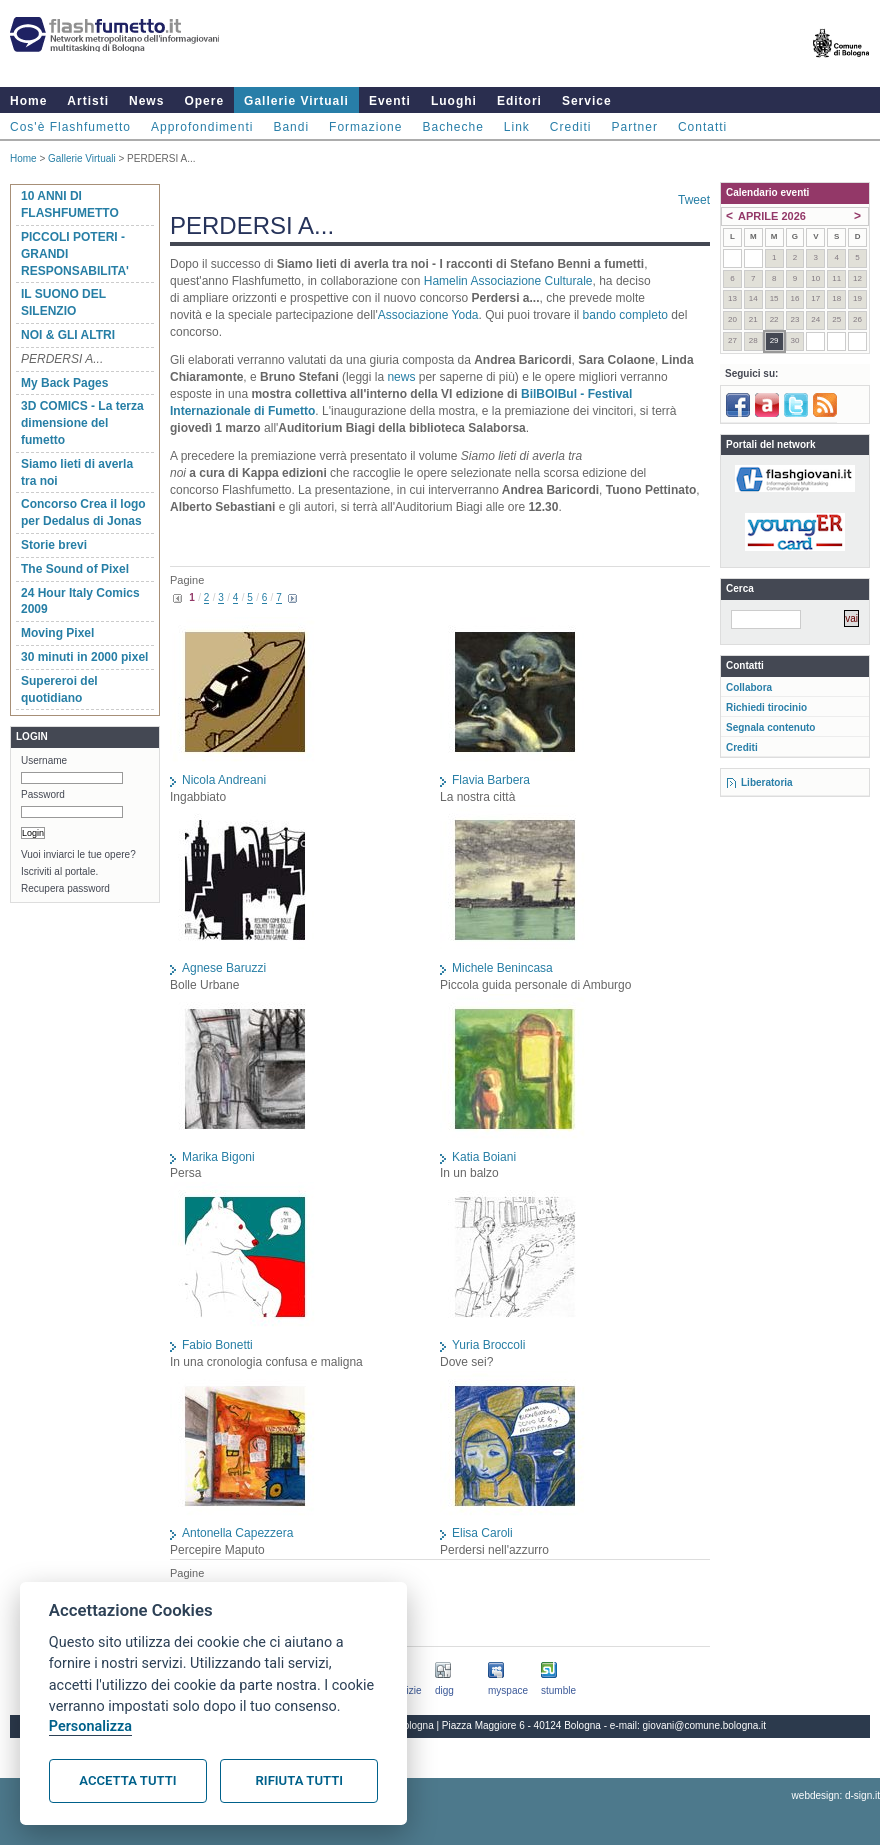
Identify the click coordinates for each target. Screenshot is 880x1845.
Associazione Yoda (428, 315)
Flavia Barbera (491, 780)
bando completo (625, 315)
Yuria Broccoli (488, 1345)
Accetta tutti (127, 1780)
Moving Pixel (57, 633)
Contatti (702, 127)
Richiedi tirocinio (766, 707)
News (146, 101)
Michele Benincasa (502, 968)
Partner (635, 127)
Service (587, 101)
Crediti (571, 127)
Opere (204, 101)
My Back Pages (64, 383)
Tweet (694, 200)
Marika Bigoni (218, 1157)
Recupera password (65, 888)
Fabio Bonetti (217, 1345)
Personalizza (90, 1726)
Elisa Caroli (482, 1533)
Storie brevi (54, 545)
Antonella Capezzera (237, 1533)
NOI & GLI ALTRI (68, 335)
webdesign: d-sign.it (836, 1795)
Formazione (365, 127)
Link (517, 127)
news (401, 377)
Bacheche (452, 127)
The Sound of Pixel (75, 569)
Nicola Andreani (224, 780)
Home (28, 101)
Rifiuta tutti (299, 1780)
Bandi (291, 127)
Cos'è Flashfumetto (70, 127)
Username (44, 760)
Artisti (88, 101)
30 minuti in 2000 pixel (84, 657)
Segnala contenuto (770, 727)
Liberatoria (767, 782)
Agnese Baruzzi (224, 968)
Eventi (390, 101)
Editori (519, 101)
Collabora (749, 687)
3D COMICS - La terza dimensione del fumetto (82, 423)
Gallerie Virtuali (296, 101)
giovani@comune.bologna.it (705, 1725)
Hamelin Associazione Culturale (508, 281)
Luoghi (454, 101)
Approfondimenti (202, 127)
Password (43, 794)
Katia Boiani (484, 1157)
